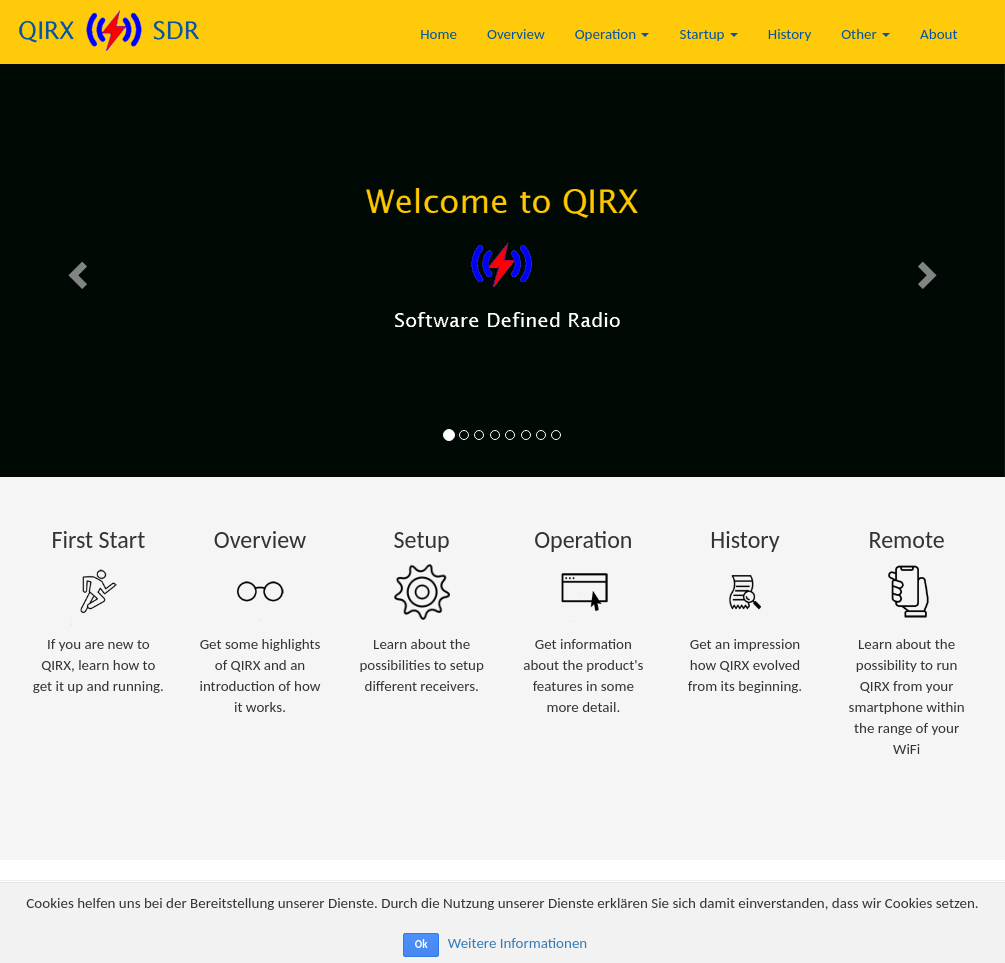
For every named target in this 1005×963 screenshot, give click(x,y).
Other (865, 34)
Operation (612, 34)
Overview (516, 34)
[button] (75, 269)
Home (438, 34)
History (789, 34)
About (938, 34)
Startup (708, 34)
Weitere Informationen (517, 943)
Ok (421, 944)
